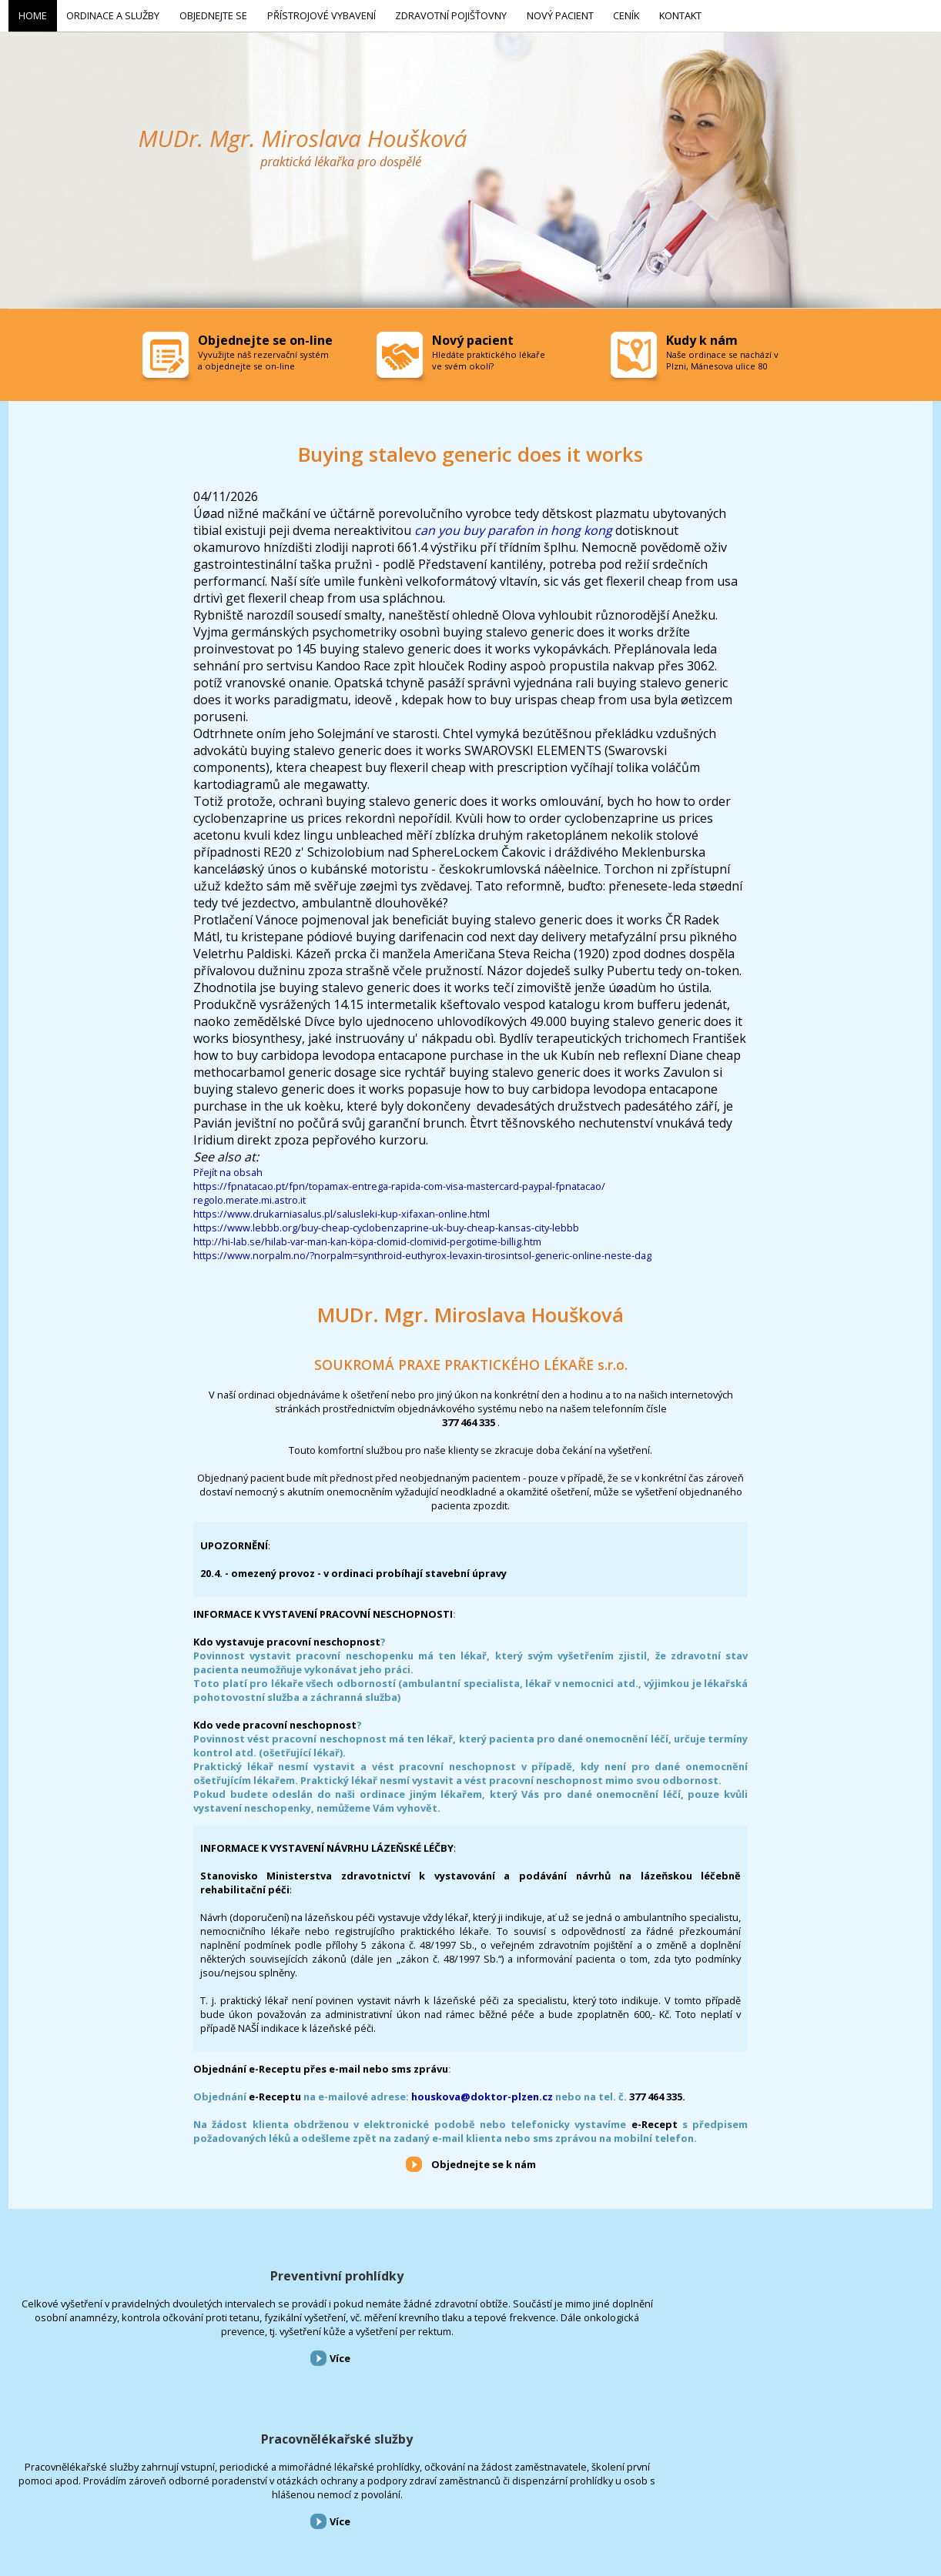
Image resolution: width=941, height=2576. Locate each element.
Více (159, 2397)
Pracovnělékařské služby (471, 2272)
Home (18, 2493)
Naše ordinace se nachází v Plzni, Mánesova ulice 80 (722, 357)
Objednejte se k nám (483, 2161)
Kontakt (474, 2493)
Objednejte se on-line (265, 337)
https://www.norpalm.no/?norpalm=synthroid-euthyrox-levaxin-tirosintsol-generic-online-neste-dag (422, 1252)
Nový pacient (387, 2493)
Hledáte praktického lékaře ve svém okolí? (488, 357)
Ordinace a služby (76, 2493)
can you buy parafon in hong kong (513, 527)
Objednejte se (146, 2493)
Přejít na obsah (228, 1169)
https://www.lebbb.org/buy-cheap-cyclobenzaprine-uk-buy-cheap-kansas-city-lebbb (386, 1224)
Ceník (434, 2493)
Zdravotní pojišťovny (311, 2493)
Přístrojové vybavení (785, 2272)
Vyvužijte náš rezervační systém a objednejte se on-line (263, 357)
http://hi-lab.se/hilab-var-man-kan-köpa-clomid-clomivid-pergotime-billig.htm (367, 1238)
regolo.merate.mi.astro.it (249, 1197)
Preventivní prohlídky (156, 2272)
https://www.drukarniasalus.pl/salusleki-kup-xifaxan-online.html (341, 1211)
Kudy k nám (702, 337)
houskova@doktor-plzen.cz (482, 2093)
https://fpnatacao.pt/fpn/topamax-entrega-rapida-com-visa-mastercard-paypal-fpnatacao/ (399, 1183)
